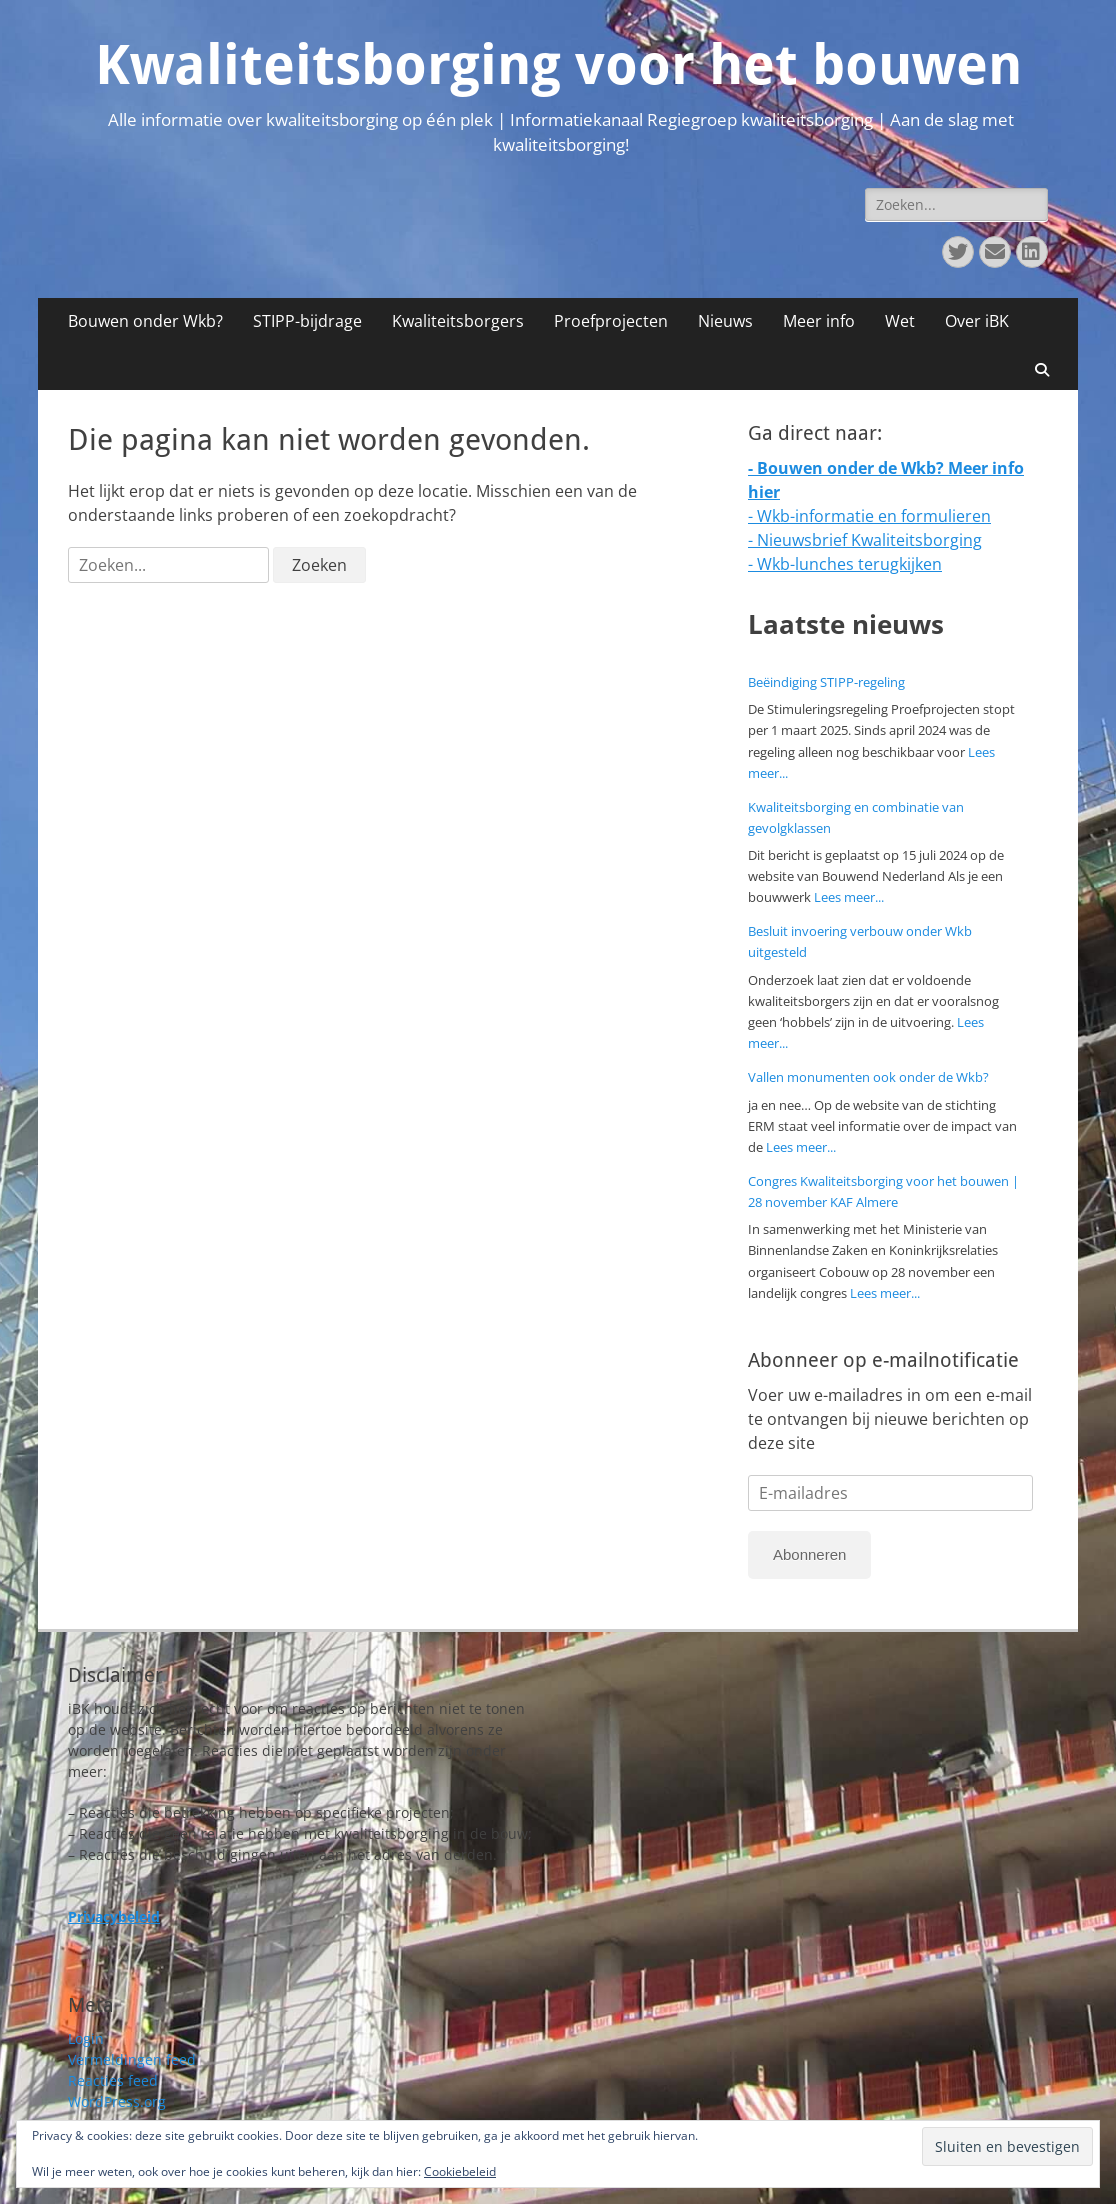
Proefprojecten (611, 321)
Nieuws (725, 321)
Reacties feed (113, 2080)
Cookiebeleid (460, 2171)
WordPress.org (117, 2101)
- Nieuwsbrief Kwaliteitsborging (865, 540)
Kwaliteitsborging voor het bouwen (558, 65)
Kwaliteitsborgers (458, 321)
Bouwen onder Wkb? (145, 321)
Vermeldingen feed (132, 2059)
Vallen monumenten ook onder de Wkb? (868, 1077)
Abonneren (809, 1554)
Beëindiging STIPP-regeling (826, 682)
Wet (900, 321)
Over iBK (977, 321)
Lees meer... (849, 897)
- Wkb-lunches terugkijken (845, 564)
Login (86, 2038)
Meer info (819, 321)
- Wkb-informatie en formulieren (869, 516)
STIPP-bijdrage (307, 321)
